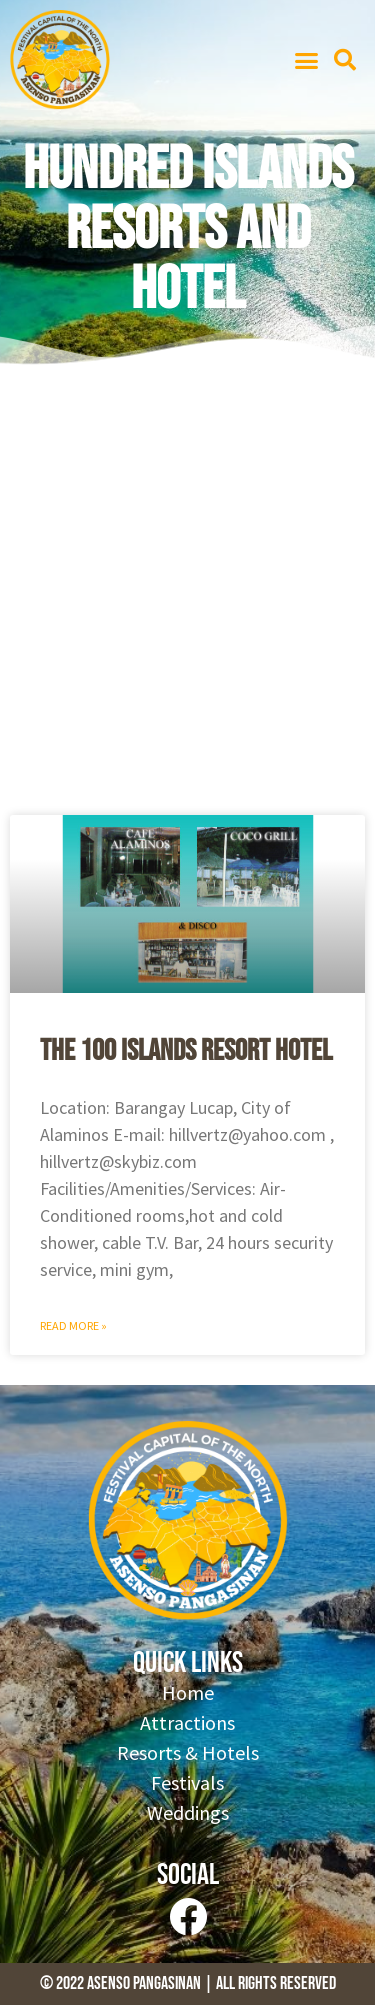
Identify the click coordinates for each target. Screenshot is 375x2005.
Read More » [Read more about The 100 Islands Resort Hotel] (73, 1325)
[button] (307, 60)
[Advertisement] (187, 597)
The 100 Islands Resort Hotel (186, 1051)
